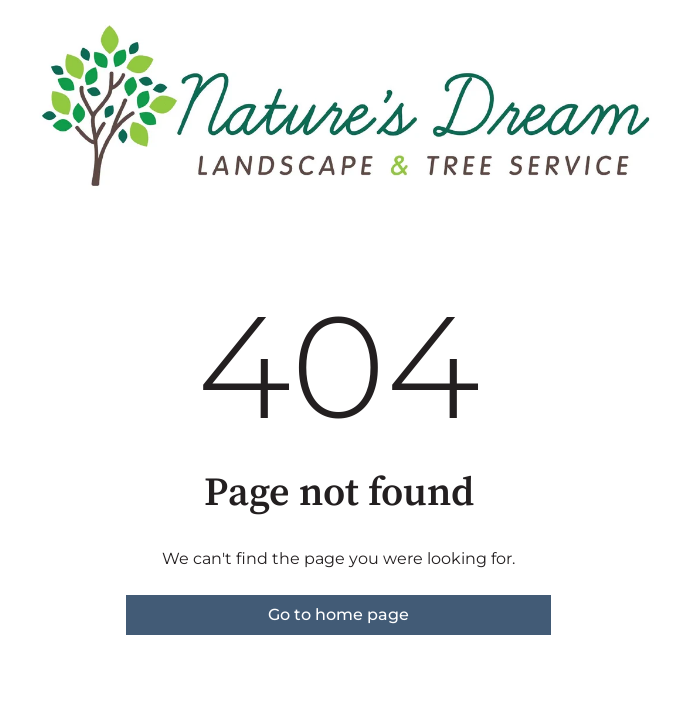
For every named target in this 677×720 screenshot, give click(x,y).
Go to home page (338, 614)
